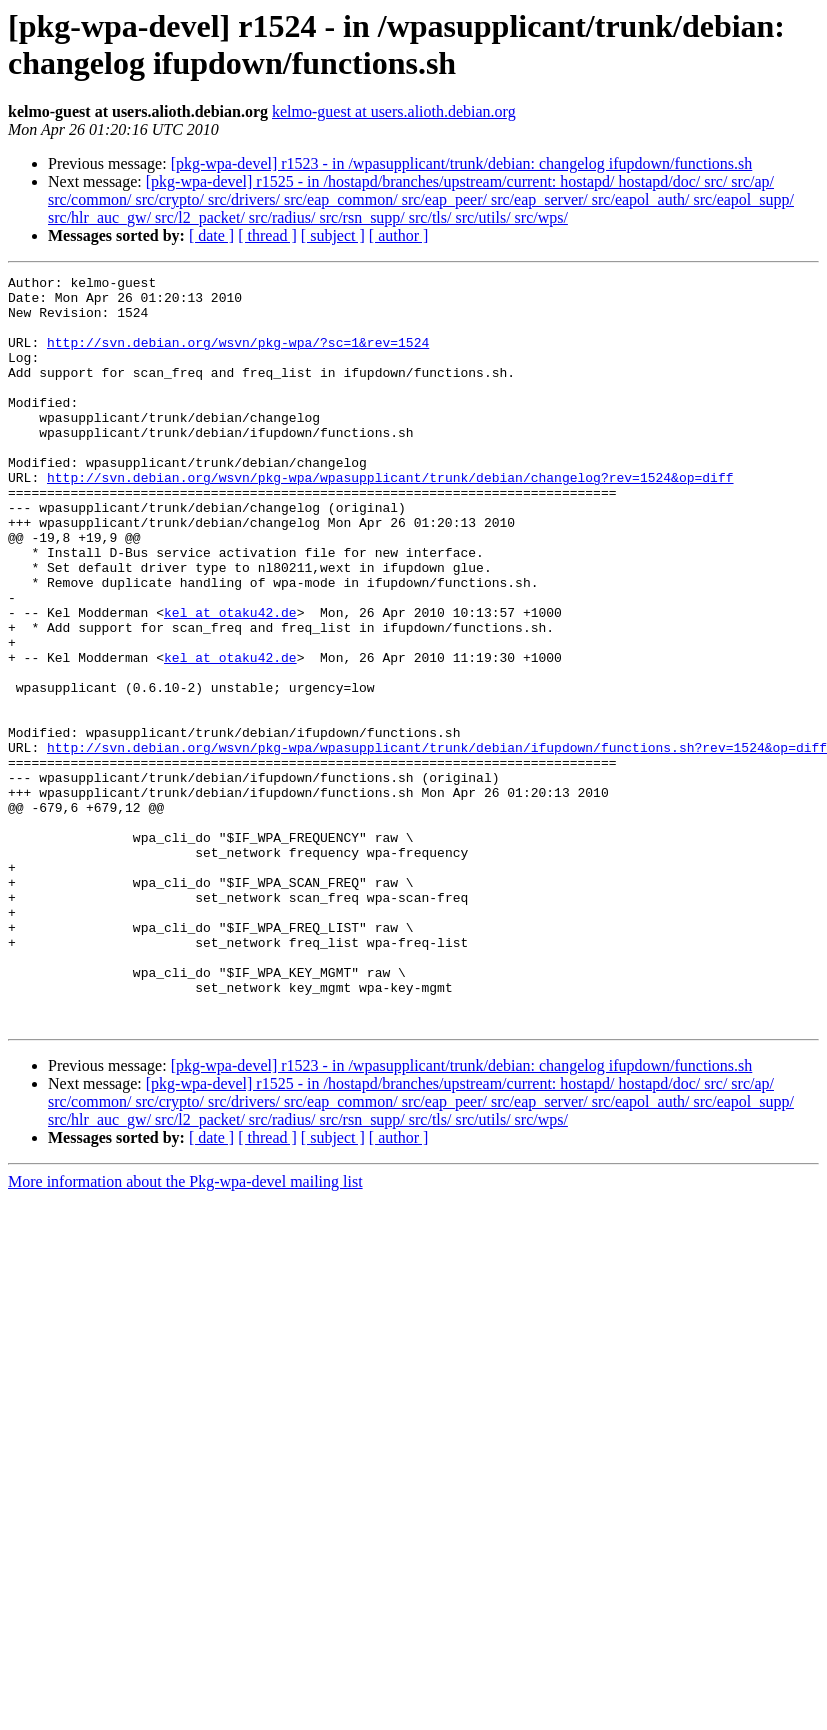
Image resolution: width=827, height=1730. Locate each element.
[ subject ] (333, 235)
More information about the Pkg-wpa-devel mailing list (185, 1331)
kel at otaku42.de (230, 681)
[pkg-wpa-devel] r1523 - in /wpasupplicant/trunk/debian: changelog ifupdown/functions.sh (462, 163)
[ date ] (211, 235)
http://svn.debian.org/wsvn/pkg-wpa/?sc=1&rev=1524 (238, 357)
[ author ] (399, 235)
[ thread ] (267, 235)
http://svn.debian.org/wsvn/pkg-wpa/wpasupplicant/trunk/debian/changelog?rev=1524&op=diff (390, 519)
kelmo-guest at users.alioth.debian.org (394, 111)
